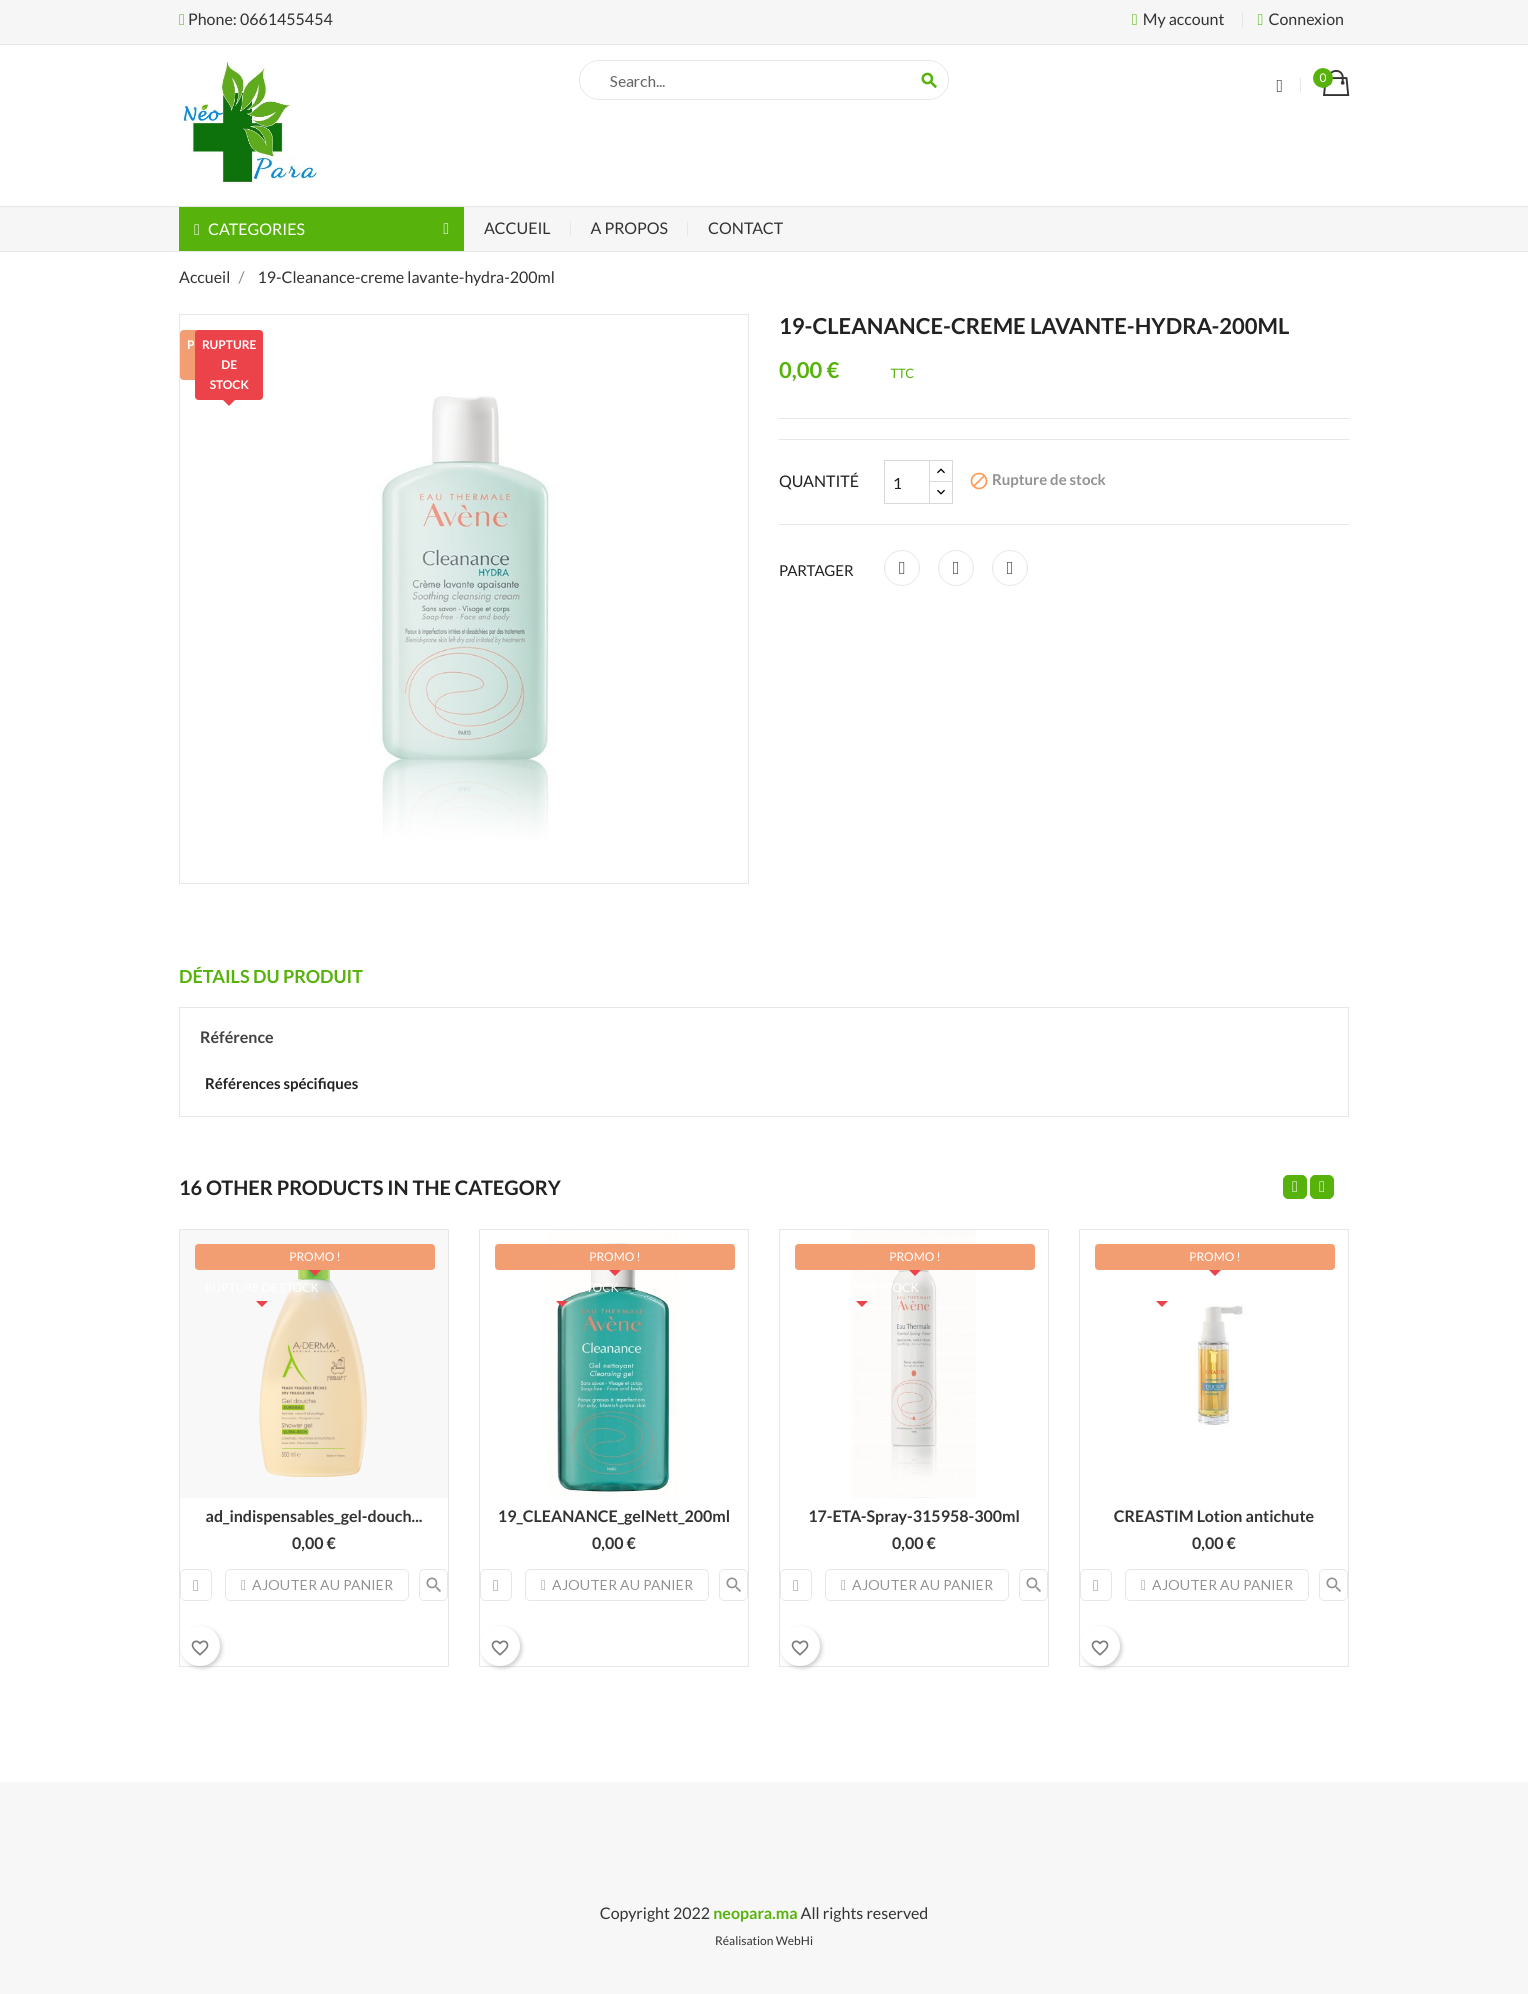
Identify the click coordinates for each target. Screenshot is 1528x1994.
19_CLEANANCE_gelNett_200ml (614, 1516)
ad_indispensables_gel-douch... (314, 1516)
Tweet (956, 568)
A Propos (629, 228)
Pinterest (1010, 568)
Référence (237, 1037)
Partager (902, 568)
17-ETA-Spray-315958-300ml (914, 1516)
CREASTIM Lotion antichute (1214, 1516)
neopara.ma (755, 1913)
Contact (745, 228)
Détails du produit (271, 976)
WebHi (794, 1940)
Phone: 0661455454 (256, 19)
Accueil (517, 228)
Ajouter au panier (317, 1584)
